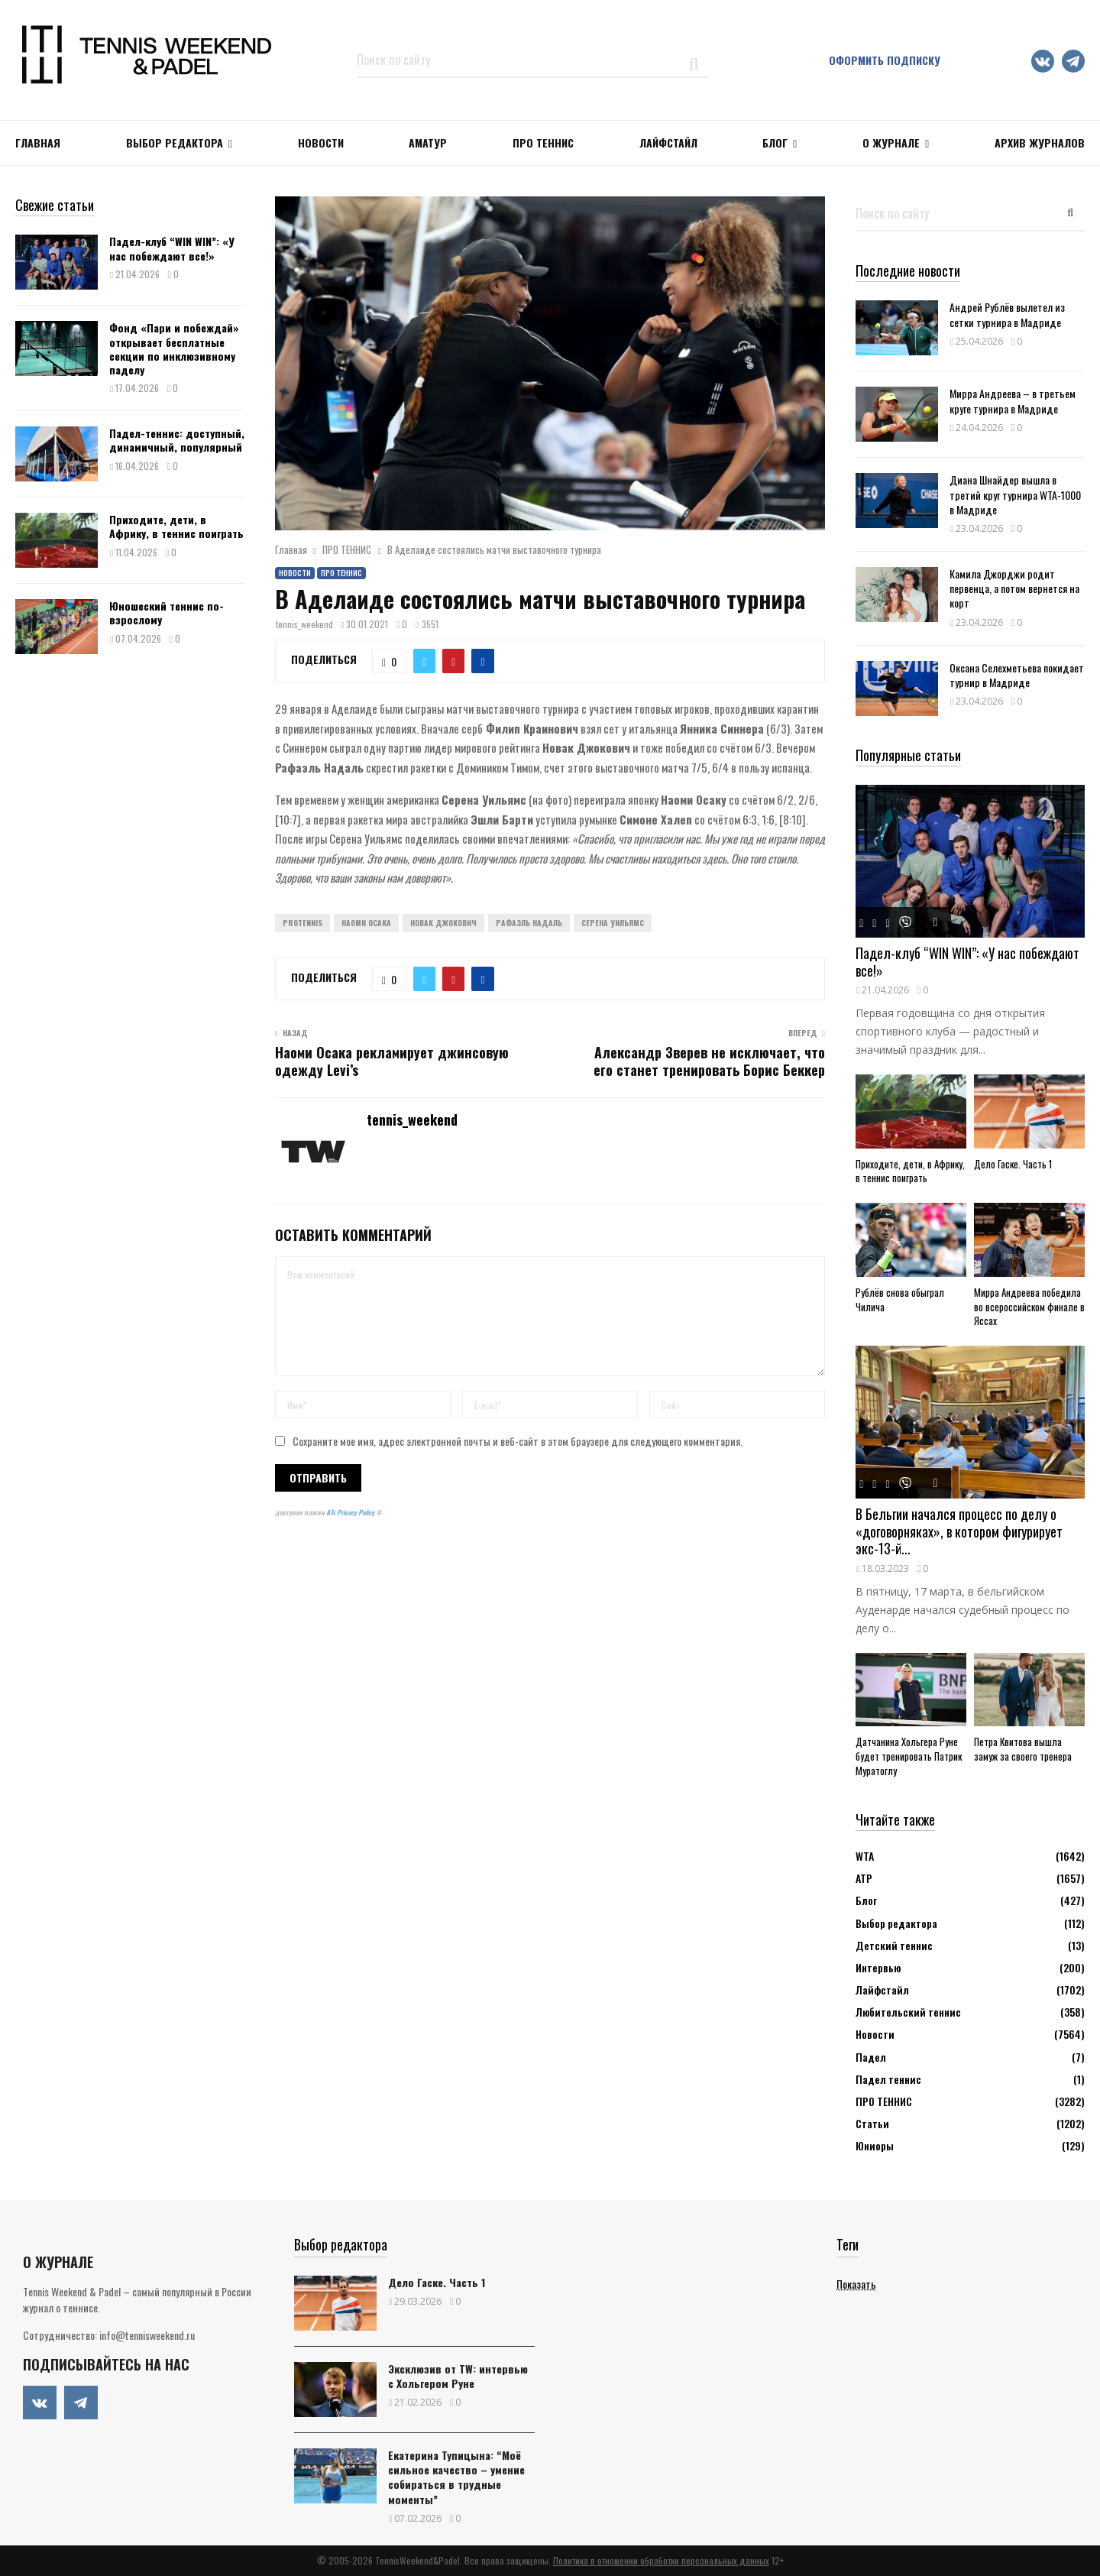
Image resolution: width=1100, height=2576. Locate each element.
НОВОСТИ (321, 142)
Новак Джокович (443, 922)
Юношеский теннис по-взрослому (166, 612)
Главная (37, 142)
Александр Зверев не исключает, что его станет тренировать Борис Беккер (709, 1061)
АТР (864, 1878)
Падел (871, 2057)
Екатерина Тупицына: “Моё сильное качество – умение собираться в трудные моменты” (456, 2477)
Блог (775, 142)
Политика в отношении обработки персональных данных (661, 2560)
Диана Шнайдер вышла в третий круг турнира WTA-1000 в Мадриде (1015, 494)
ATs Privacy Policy (351, 1512)
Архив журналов (1040, 142)
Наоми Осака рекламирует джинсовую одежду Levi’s (392, 1061)
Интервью (878, 1967)
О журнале (891, 142)
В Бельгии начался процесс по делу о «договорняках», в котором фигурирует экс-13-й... (959, 1531)
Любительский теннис (908, 2012)
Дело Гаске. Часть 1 (1013, 1163)
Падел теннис (888, 2079)
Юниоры (875, 2145)
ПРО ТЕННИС (543, 142)
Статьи (872, 2123)
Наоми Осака (366, 922)
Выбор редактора (174, 142)
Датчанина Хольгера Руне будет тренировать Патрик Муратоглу (909, 1756)
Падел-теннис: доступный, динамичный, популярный (176, 440)
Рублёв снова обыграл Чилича (900, 1299)
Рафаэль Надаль (529, 922)
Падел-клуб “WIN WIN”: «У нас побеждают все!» (172, 248)
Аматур (428, 142)
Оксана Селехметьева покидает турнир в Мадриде (1017, 674)
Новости (295, 572)
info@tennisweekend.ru (147, 2335)
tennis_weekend (304, 623)
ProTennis (302, 922)
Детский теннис (894, 1945)
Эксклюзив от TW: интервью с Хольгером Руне (458, 2376)
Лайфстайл (882, 1989)
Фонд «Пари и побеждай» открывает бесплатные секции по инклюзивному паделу (174, 348)
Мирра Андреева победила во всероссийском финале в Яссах (1029, 1307)
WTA (865, 1856)
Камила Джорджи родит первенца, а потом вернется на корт (1014, 588)
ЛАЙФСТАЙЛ (668, 142)
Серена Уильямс (612, 922)
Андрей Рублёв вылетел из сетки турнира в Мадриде (1007, 314)
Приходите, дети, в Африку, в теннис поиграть (176, 526)
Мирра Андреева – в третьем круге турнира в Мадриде (1013, 400)
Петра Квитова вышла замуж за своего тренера (1023, 1749)
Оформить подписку (884, 60)
